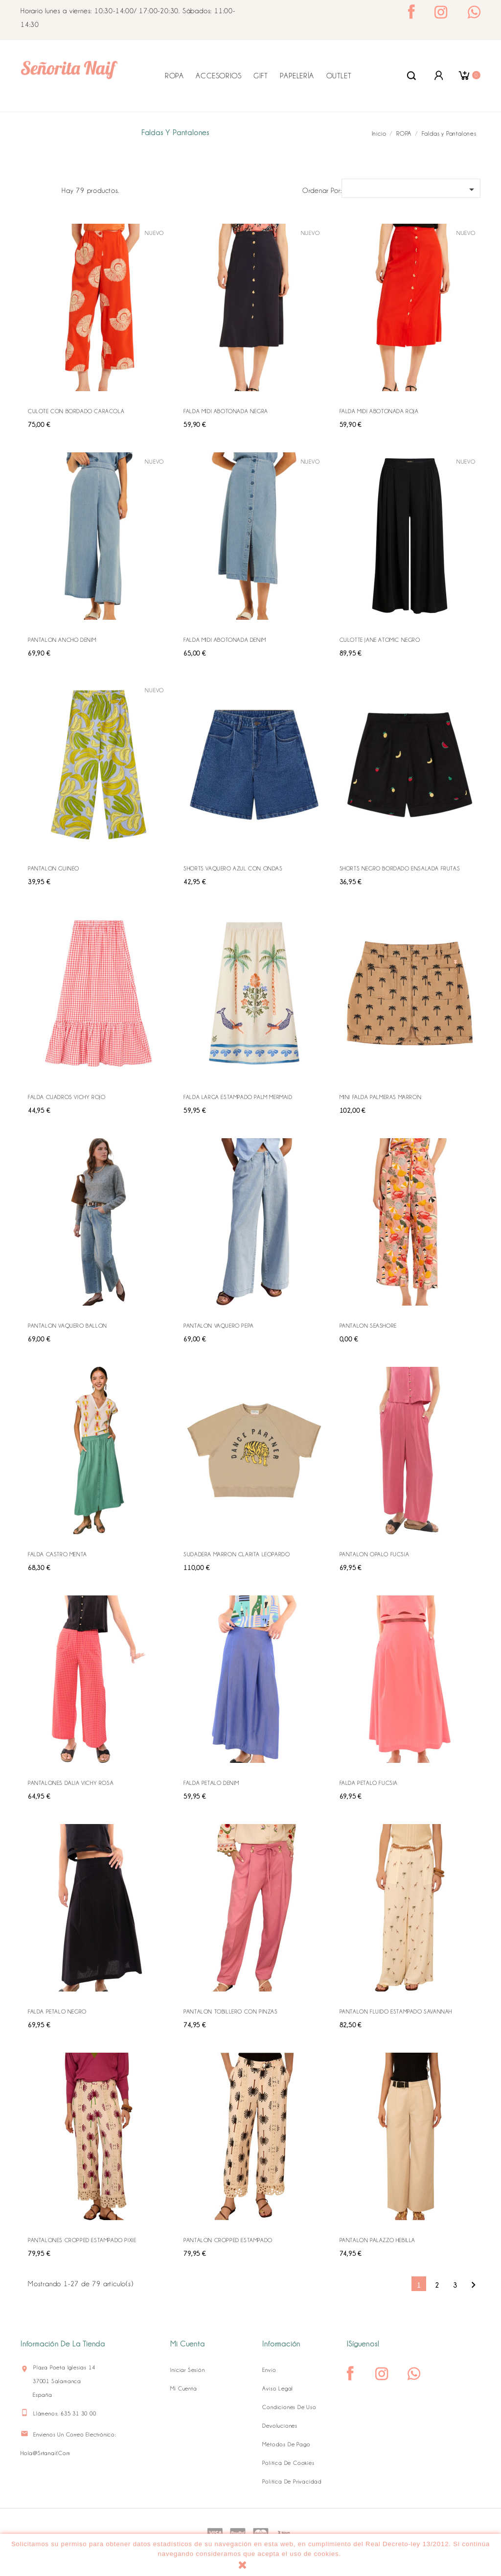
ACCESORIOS (218, 76)
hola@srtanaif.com (45, 2453)
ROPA (174, 76)
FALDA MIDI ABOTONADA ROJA (379, 411)
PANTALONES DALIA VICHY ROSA (71, 1783)
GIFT (260, 76)
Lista (49, 189)
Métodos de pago (286, 2444)
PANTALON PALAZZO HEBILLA (377, 2240)
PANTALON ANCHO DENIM (62, 640)
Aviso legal (277, 2388)
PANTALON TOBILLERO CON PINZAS (230, 2011)
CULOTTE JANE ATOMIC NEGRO (380, 640)
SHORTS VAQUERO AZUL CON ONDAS (232, 868)
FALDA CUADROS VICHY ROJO (66, 1097)
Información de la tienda (63, 2344)
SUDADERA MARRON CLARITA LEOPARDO (236, 1554)
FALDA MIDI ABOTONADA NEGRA (225, 411)
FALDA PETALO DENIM (211, 1783)
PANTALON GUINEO (53, 868)
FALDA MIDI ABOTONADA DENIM (224, 640)
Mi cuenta (183, 2388)
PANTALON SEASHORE (368, 1326)
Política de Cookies (288, 2463)
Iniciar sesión (187, 2370)
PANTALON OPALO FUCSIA (375, 1554)
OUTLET (339, 76)
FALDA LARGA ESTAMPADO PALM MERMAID (237, 1097)
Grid (33, 189)
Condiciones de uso (289, 2407)
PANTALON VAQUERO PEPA (218, 1326)
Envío (269, 2370)
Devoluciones (279, 2426)
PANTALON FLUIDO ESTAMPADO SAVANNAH (396, 2011)
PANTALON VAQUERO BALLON (67, 1326)
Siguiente (473, 2285)
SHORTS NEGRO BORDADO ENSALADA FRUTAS (400, 868)
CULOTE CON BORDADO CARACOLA (76, 411)
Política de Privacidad (292, 2481)
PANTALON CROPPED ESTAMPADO (228, 2240)
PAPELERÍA (297, 76)
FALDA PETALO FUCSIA (369, 1783)
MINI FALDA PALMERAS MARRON (381, 1097)
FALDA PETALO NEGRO (57, 2011)
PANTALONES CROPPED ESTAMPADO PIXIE (82, 2240)
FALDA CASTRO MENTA (57, 1554)
